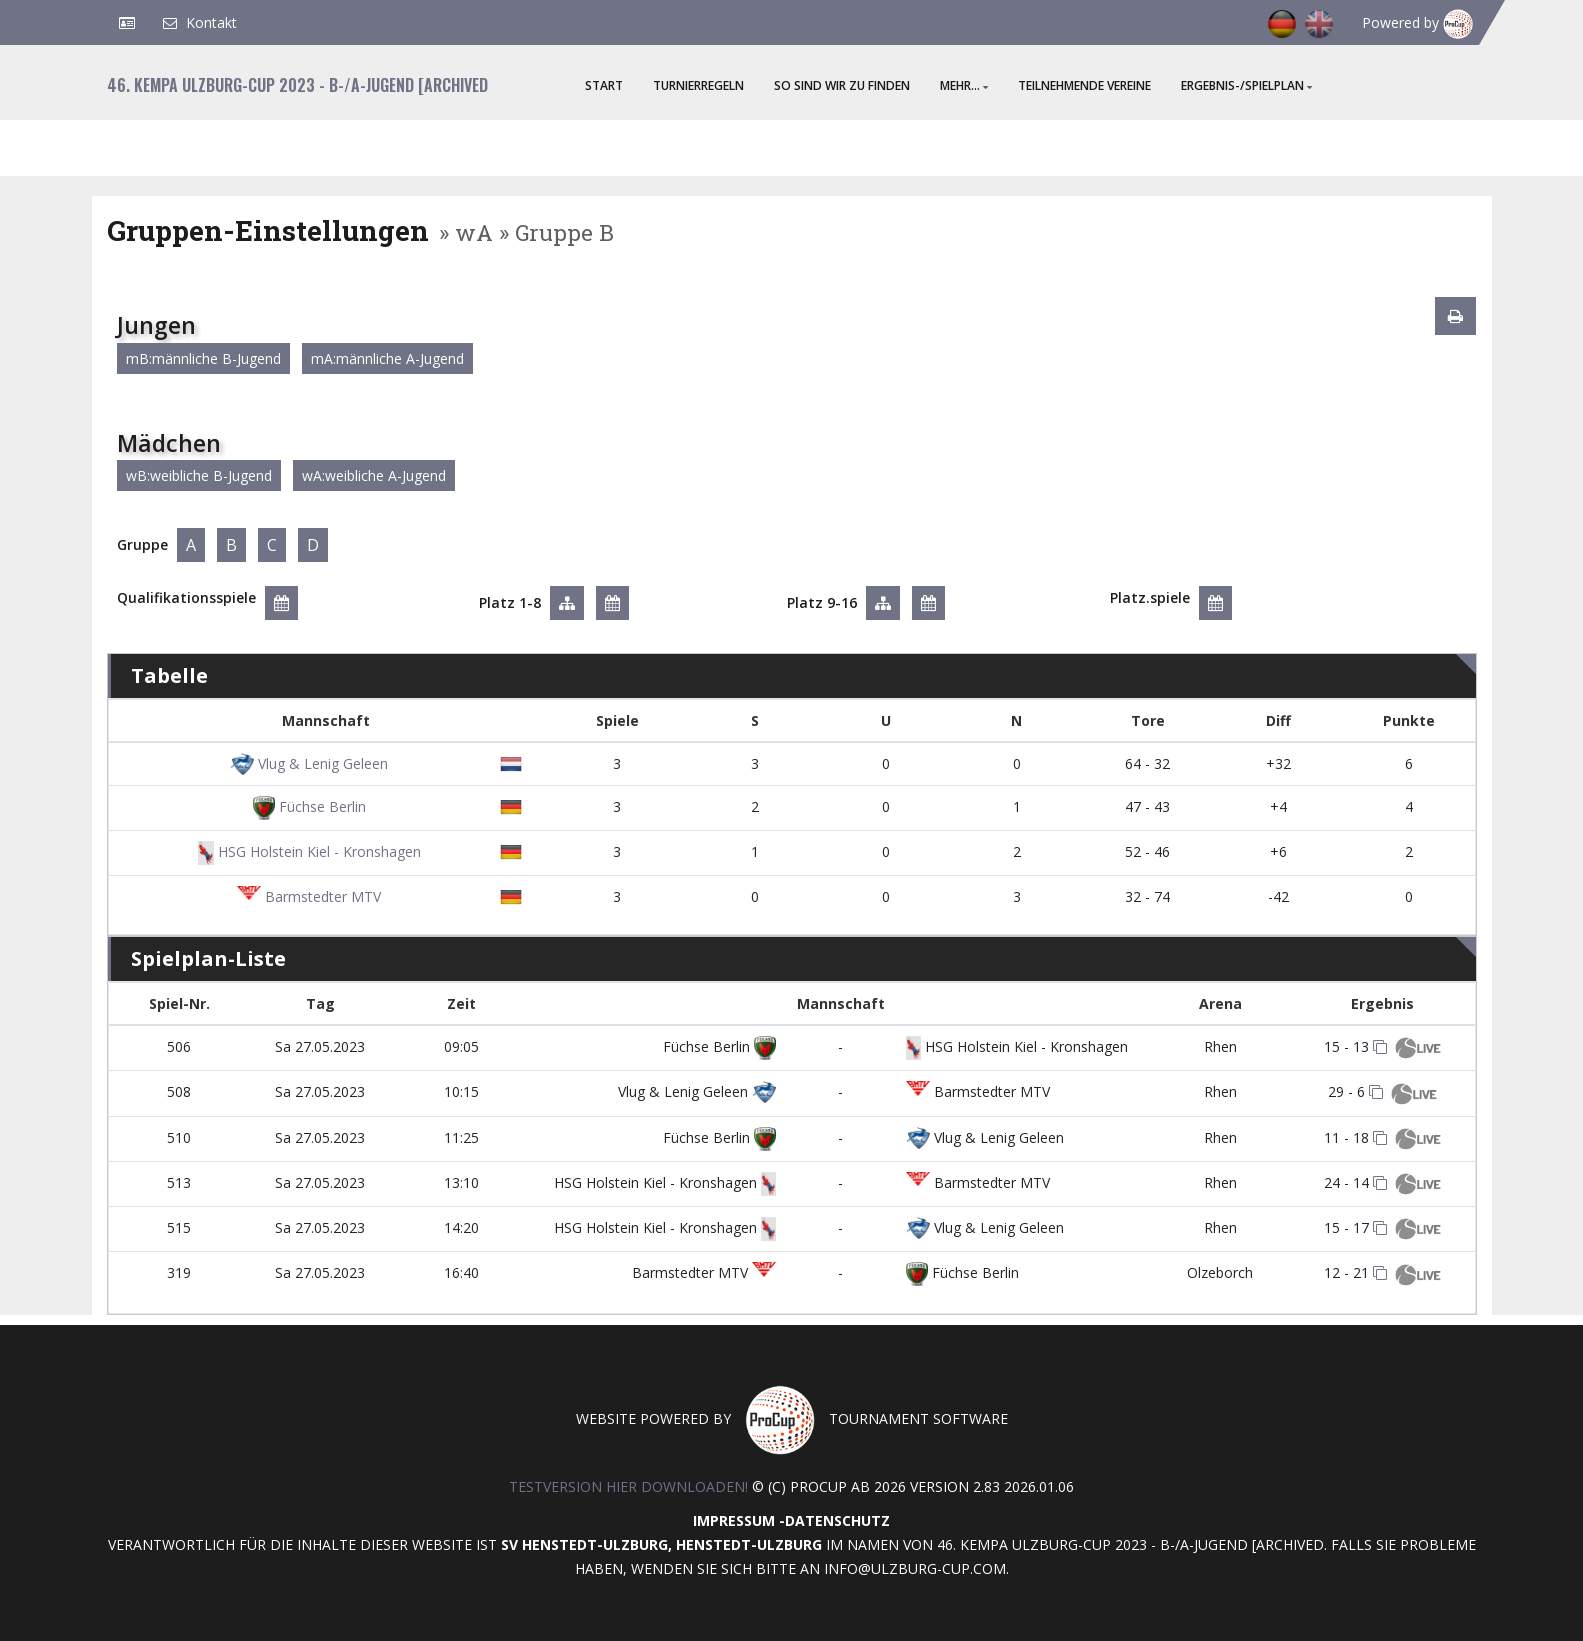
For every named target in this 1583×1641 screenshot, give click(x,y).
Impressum (734, 1520)
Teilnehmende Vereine (1084, 85)
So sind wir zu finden (842, 85)
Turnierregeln (698, 85)
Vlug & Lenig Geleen (309, 763)
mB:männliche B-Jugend (203, 358)
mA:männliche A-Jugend (387, 358)
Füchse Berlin (309, 806)
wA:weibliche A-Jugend (374, 475)
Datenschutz (837, 1520)
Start (604, 85)
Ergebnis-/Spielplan (1246, 85)
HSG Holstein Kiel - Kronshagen (309, 851)
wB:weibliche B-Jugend (199, 475)
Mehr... (964, 85)
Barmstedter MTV (309, 896)
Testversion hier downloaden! (628, 1486)
